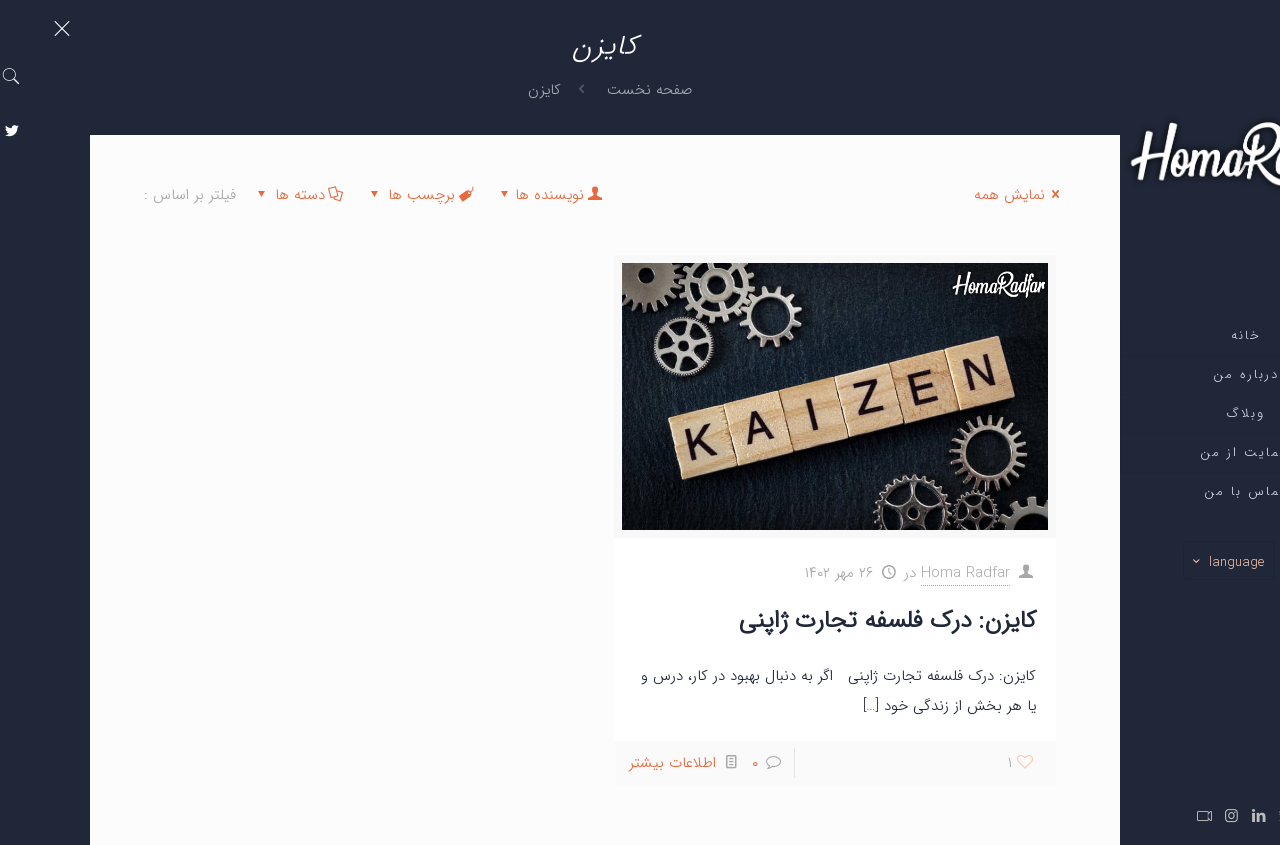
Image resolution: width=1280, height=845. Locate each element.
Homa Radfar (875, 573)
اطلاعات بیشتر (582, 763)
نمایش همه (930, 195)
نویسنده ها (459, 195)
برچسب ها (330, 195)
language (1137, 562)
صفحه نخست (559, 90)
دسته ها (208, 195)
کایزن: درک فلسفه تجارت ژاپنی (797, 621)
